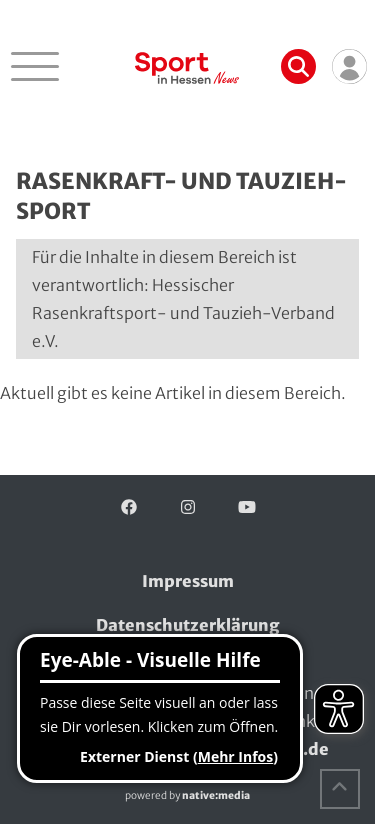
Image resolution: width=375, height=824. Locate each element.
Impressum (188, 581)
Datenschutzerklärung (188, 625)
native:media (216, 795)
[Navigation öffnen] (35, 66)
